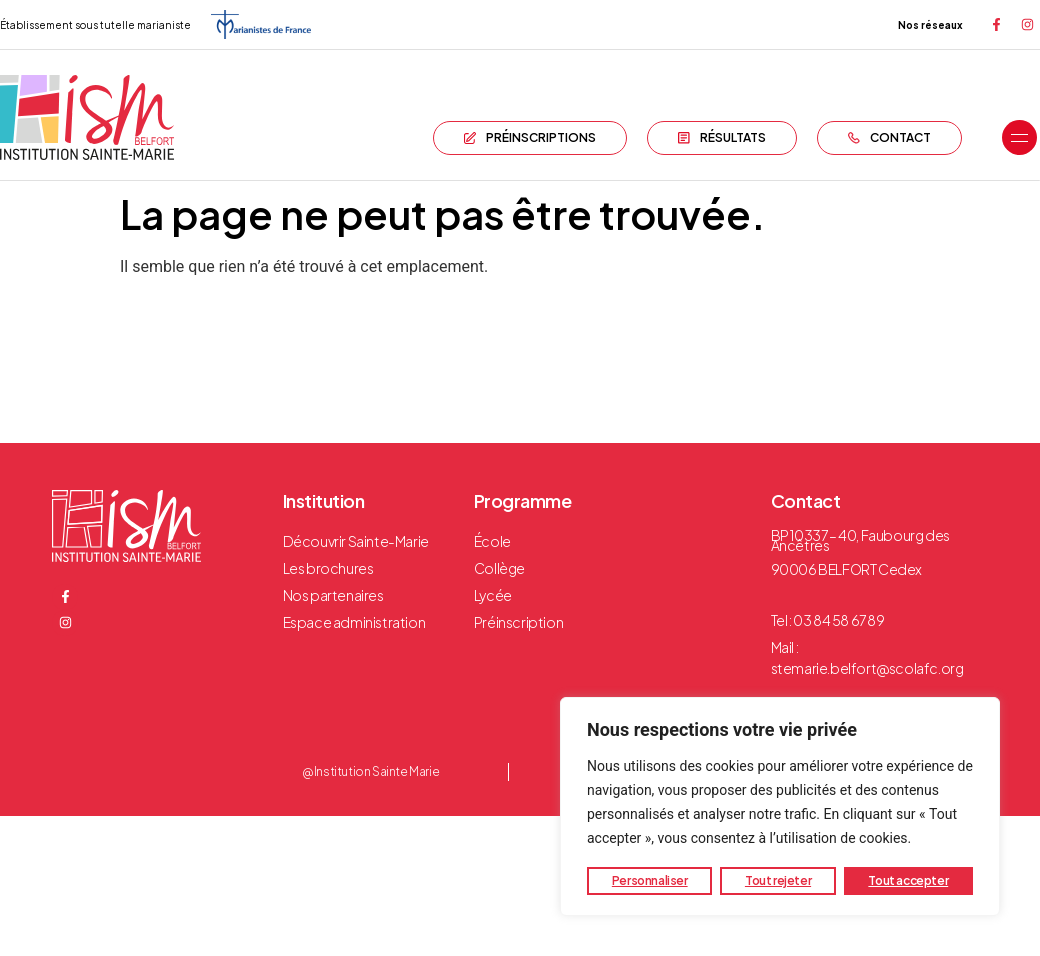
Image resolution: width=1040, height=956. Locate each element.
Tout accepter (908, 880)
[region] (780, 807)
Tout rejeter (778, 880)
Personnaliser (650, 880)
